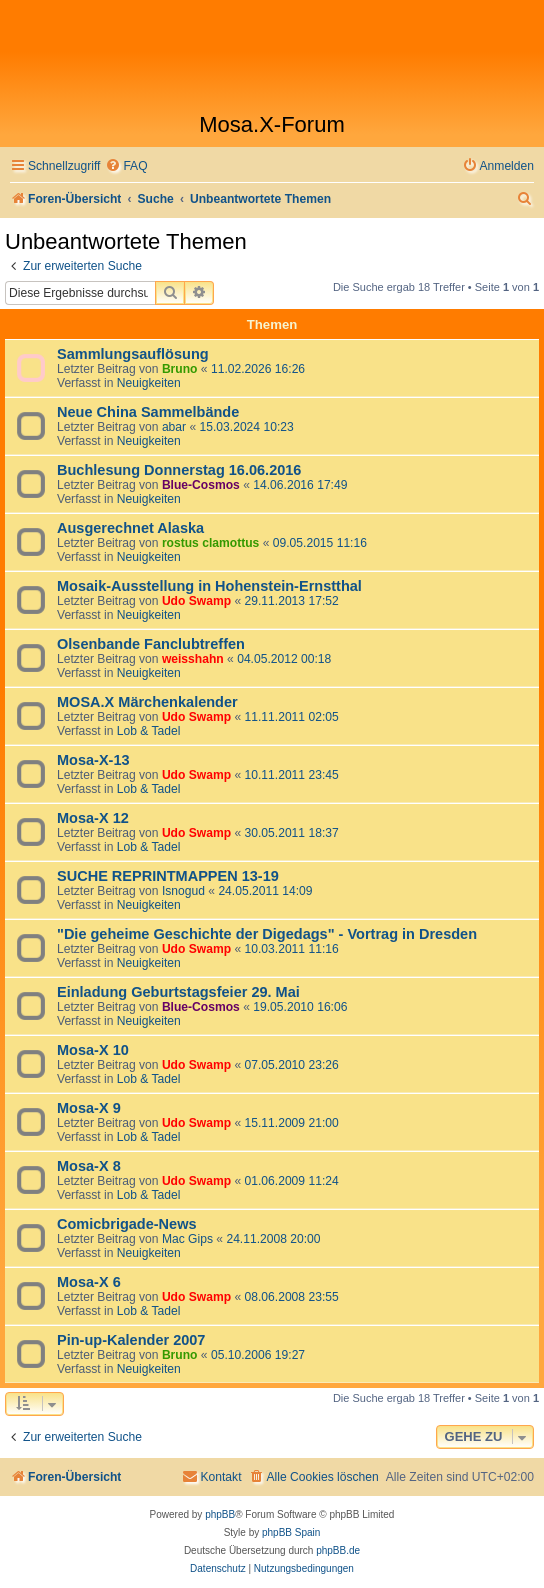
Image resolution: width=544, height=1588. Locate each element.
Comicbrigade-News (127, 1224)
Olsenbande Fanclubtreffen (151, 644)
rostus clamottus (210, 543)
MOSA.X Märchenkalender (147, 702)
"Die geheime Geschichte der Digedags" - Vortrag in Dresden (267, 934)
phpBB (220, 1514)
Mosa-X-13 (93, 760)
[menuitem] (126, 166)
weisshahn (193, 659)
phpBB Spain (291, 1532)
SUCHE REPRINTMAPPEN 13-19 (168, 876)
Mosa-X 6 (89, 1282)
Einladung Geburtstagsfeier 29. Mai (178, 992)
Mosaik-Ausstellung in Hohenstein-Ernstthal (209, 586)
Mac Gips (187, 1239)
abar (174, 427)
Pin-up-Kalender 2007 (131, 1340)
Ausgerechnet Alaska (130, 528)
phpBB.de (338, 1550)
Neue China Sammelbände (148, 412)
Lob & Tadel (149, 731)
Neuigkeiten (149, 383)
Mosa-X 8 (89, 1166)
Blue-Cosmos (201, 485)
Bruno (180, 369)
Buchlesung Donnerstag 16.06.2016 (179, 470)
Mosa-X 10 (93, 1050)
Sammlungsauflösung (133, 354)
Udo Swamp (196, 601)
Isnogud (183, 891)
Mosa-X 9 (89, 1108)
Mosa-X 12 (93, 818)
